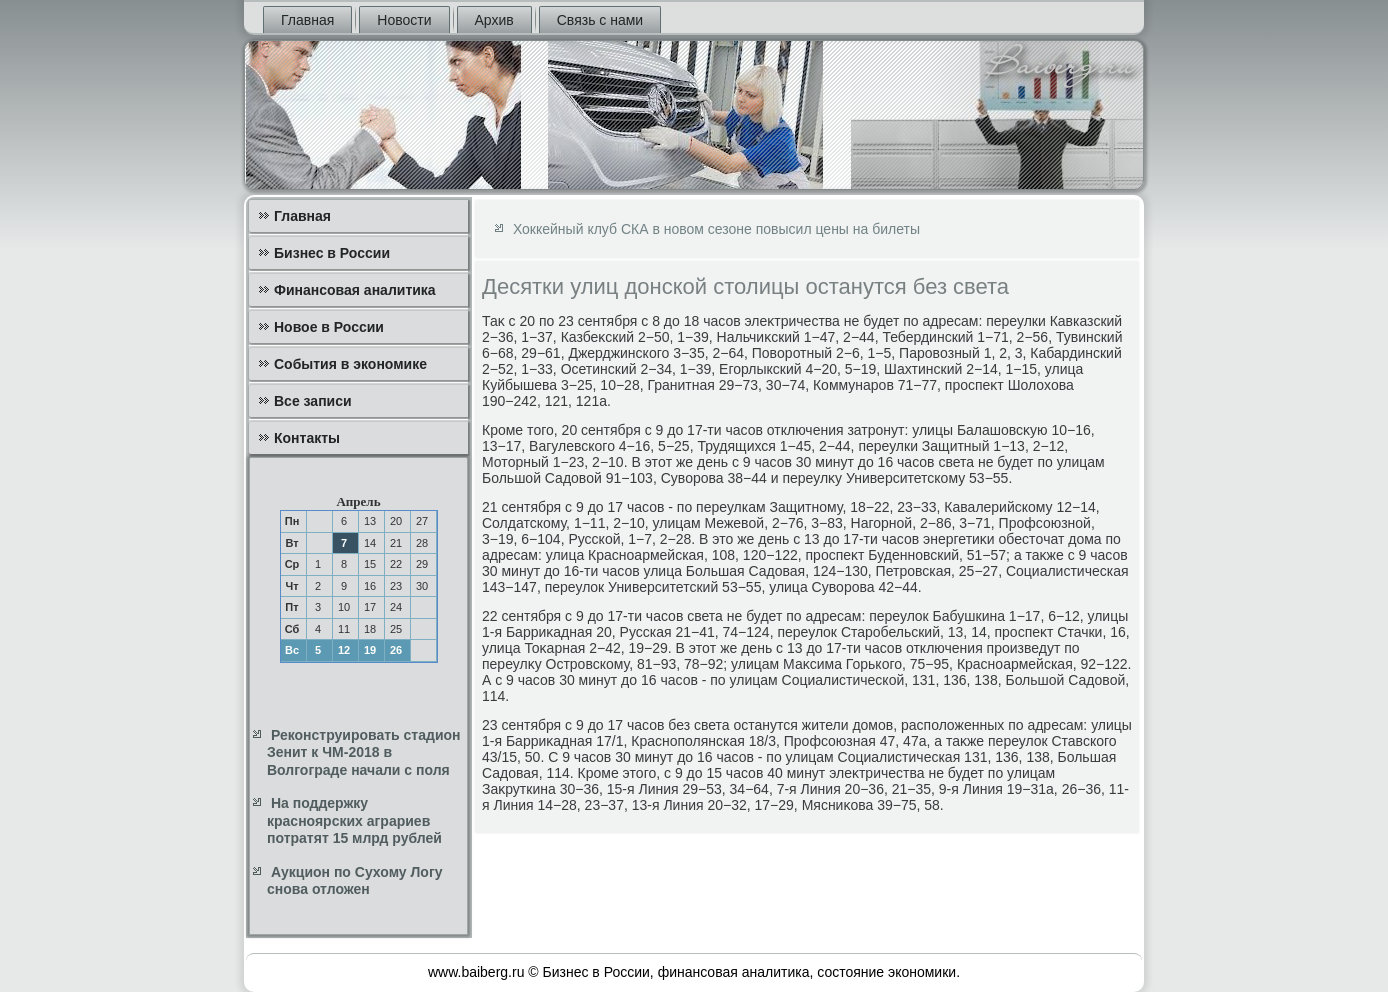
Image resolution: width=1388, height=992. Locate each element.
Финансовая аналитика (355, 290)
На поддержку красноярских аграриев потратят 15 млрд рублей (354, 820)
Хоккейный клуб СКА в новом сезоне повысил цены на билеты (716, 229)
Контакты (307, 438)
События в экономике (350, 364)
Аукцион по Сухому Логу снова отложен (355, 881)
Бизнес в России (332, 253)
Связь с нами (600, 20)
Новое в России (329, 327)
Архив (494, 20)
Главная (307, 20)
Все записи (313, 401)
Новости (404, 20)
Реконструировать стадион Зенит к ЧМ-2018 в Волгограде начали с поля (364, 752)
